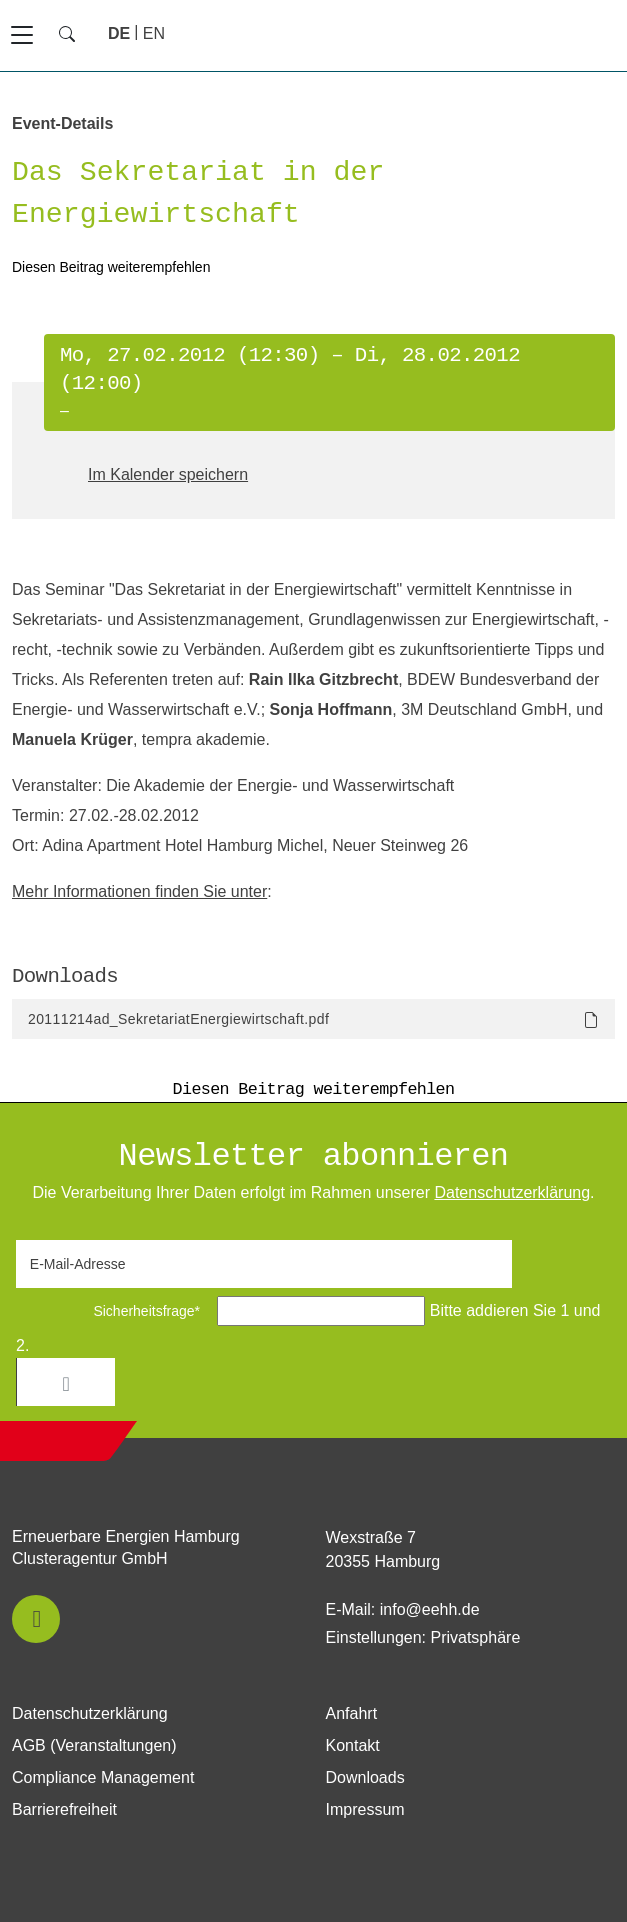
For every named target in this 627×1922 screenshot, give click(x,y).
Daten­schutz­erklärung (512, 1192)
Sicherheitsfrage (114, 1311)
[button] (36, 1619)
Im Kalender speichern (168, 474)
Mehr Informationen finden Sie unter (139, 891)
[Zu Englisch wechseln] (154, 33)
